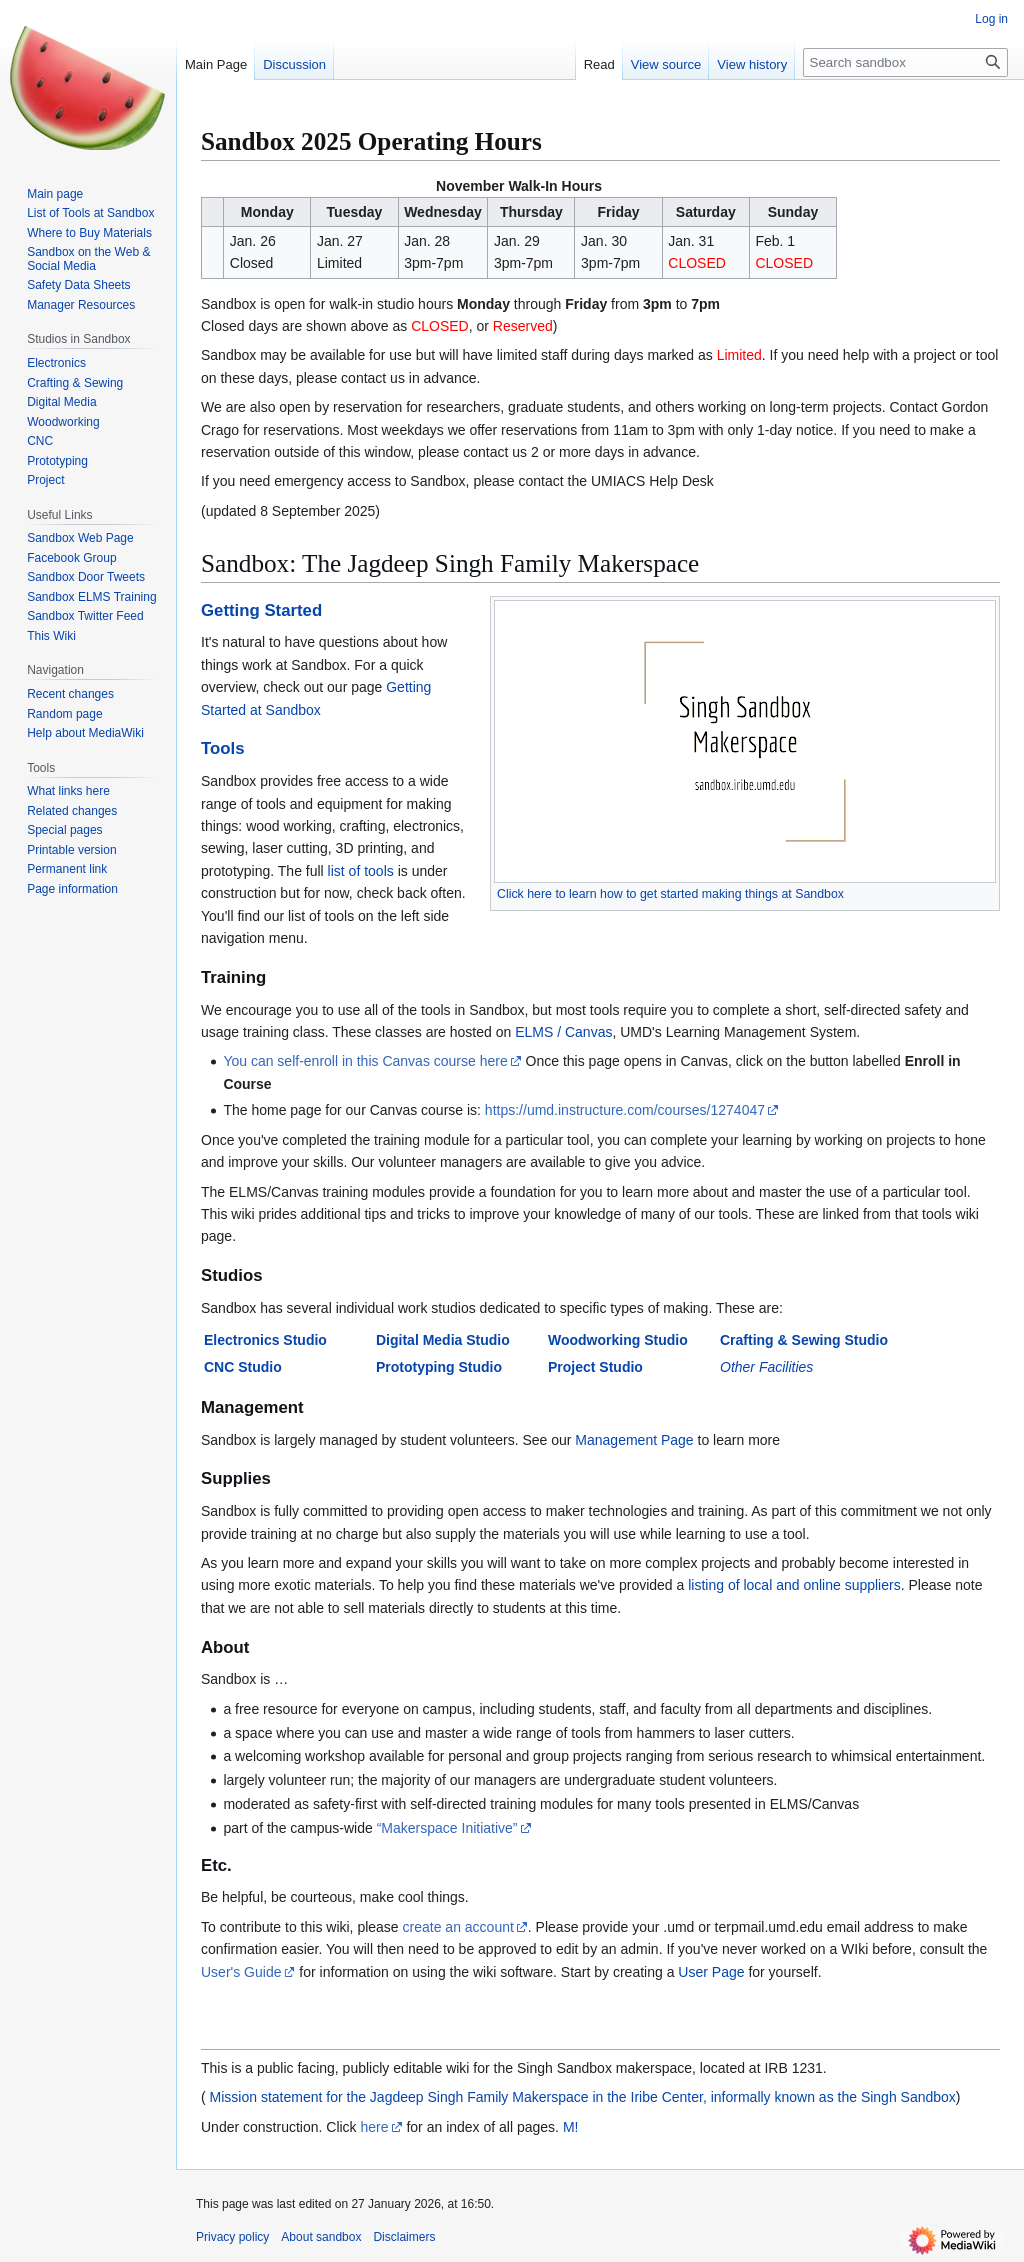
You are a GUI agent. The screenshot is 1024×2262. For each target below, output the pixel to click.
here (375, 2127)
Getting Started (261, 610)
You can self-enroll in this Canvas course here (365, 1061)
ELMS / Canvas (563, 1032)
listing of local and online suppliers (794, 1585)
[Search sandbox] (905, 62)
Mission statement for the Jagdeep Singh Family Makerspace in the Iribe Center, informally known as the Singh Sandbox (581, 2097)
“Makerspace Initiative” (447, 1828)
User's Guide (241, 1972)
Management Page (634, 1440)
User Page (711, 1972)
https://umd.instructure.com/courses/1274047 (625, 1110)
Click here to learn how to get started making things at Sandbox (670, 894)
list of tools (361, 871)
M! (571, 2127)
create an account (458, 1927)
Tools (223, 748)
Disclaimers (404, 2237)
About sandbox (321, 2237)
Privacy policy (232, 2237)
